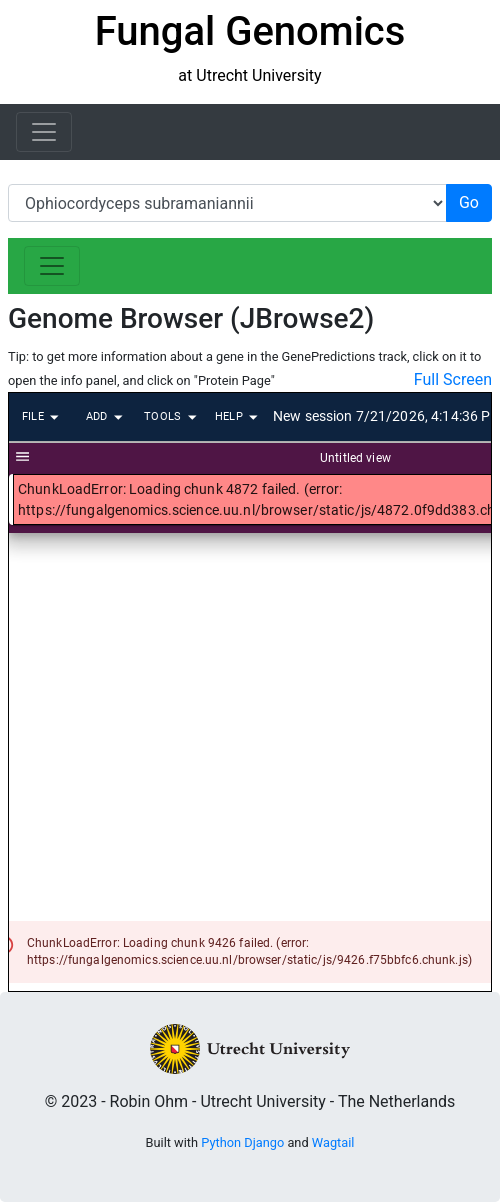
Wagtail (333, 1142)
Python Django (242, 1142)
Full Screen (453, 379)
